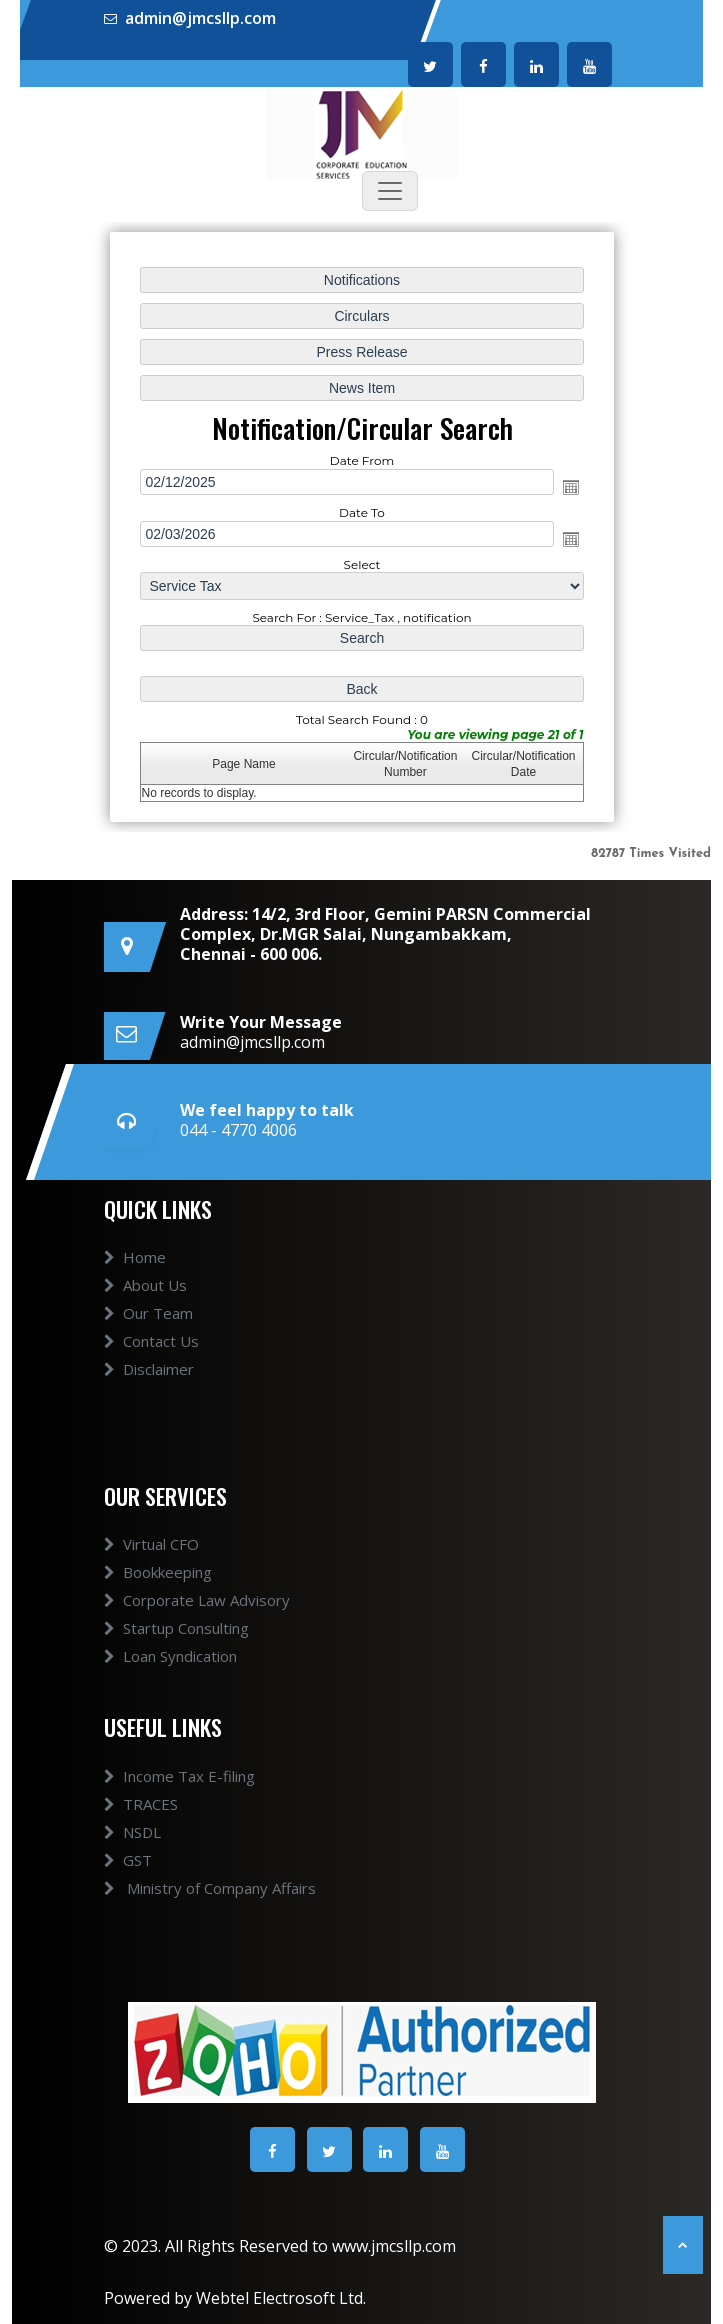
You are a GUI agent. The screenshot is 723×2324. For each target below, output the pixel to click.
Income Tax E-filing (179, 1776)
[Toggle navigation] (390, 191)
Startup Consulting (176, 1628)
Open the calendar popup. (569, 487)
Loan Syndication (170, 1656)
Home (135, 1257)
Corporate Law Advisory (197, 1600)
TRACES (141, 1804)
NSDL (132, 1832)
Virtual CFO (151, 1544)
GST (128, 1860)
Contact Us (151, 1341)
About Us (145, 1285)
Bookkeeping (158, 1572)
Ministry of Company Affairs (210, 1888)
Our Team (148, 1313)
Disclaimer (149, 1369)
